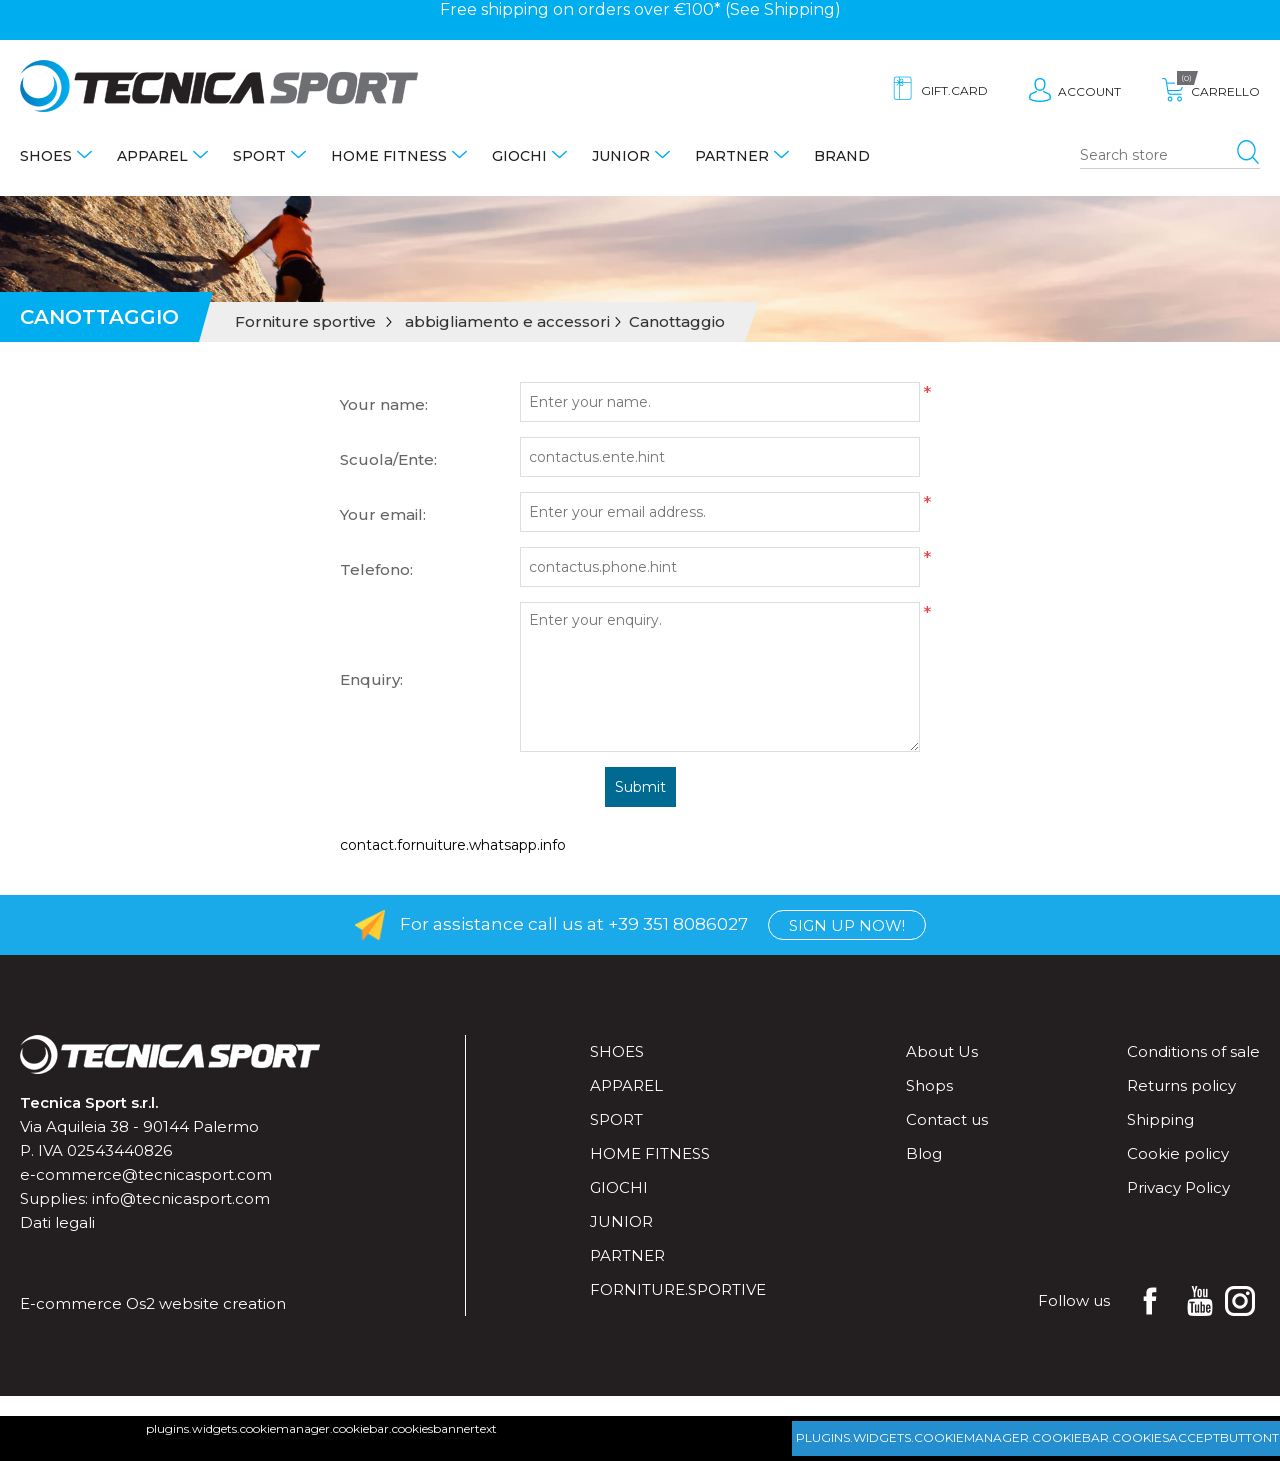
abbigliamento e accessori (507, 322)
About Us (942, 1051)
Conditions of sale (1193, 1051)
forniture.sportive (678, 1289)
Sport (259, 156)
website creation (222, 1303)
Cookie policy (1178, 1153)
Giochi (519, 156)
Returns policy (1181, 1085)
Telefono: (376, 569)
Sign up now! (847, 925)
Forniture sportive (305, 322)
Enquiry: (371, 679)
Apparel (152, 156)
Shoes (46, 156)
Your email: (383, 514)
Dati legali (57, 1222)
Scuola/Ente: (388, 459)
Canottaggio (677, 322)
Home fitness (389, 156)
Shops (929, 1085)
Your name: (384, 404)
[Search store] (1170, 156)
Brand (842, 156)
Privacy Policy (1178, 1187)
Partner (732, 156)
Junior (621, 156)
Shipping (799, 9)
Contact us (947, 1119)
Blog (924, 1153)
